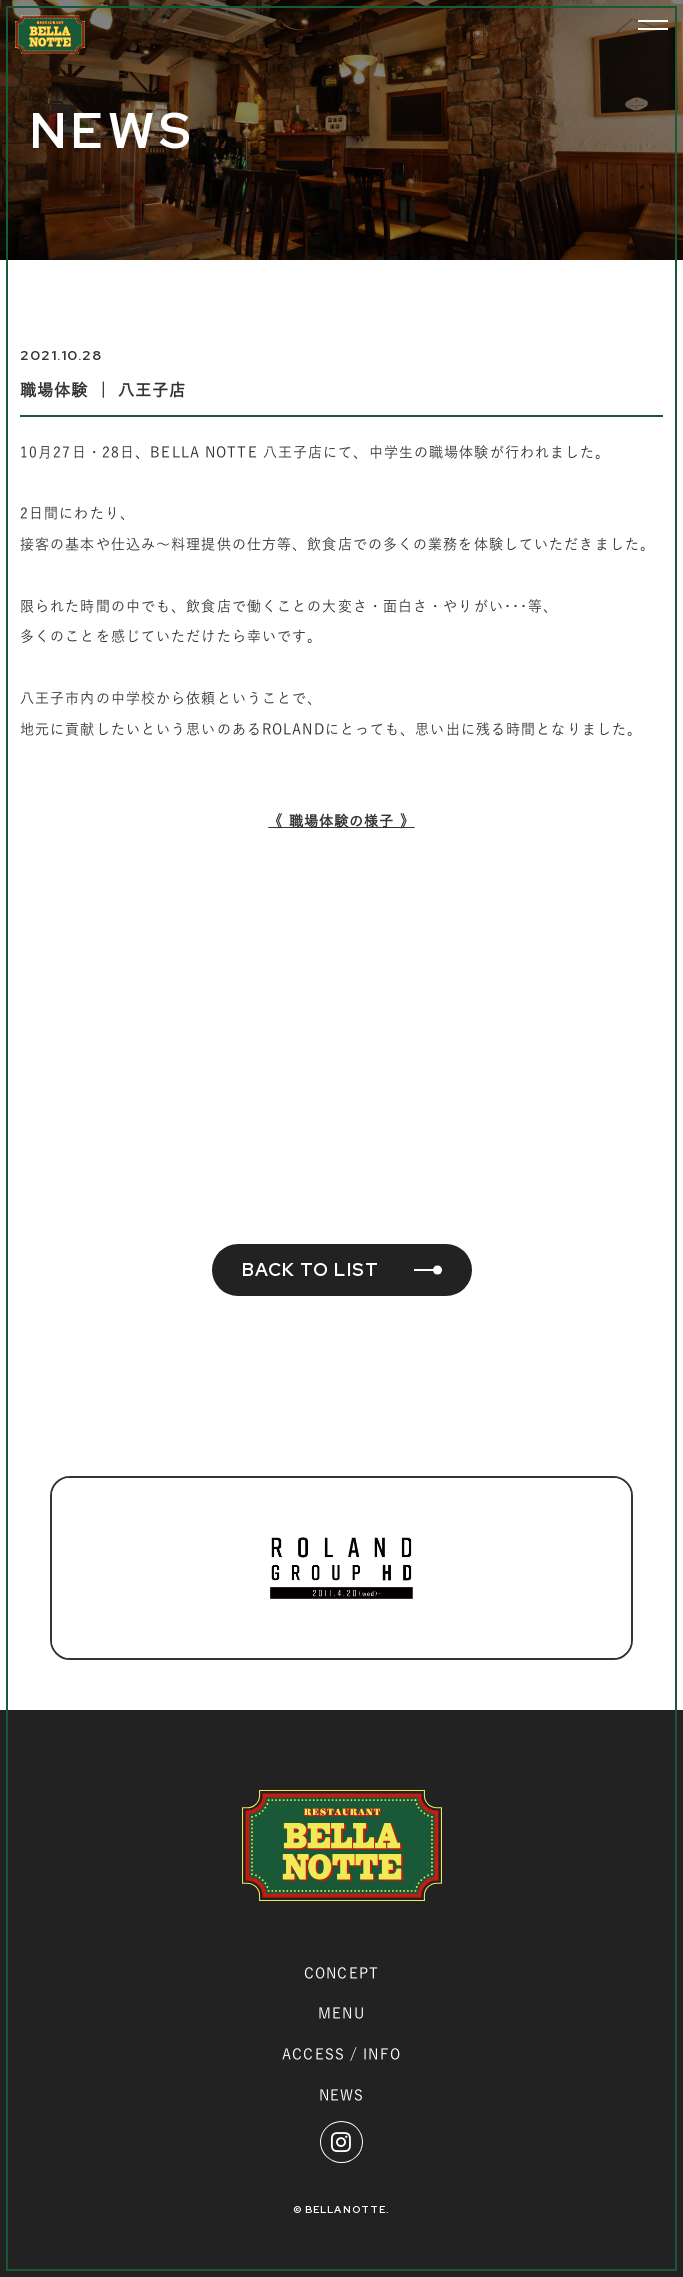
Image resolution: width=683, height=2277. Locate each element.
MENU (341, 2013)
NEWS (341, 2095)
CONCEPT (341, 1973)
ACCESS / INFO (341, 2054)
